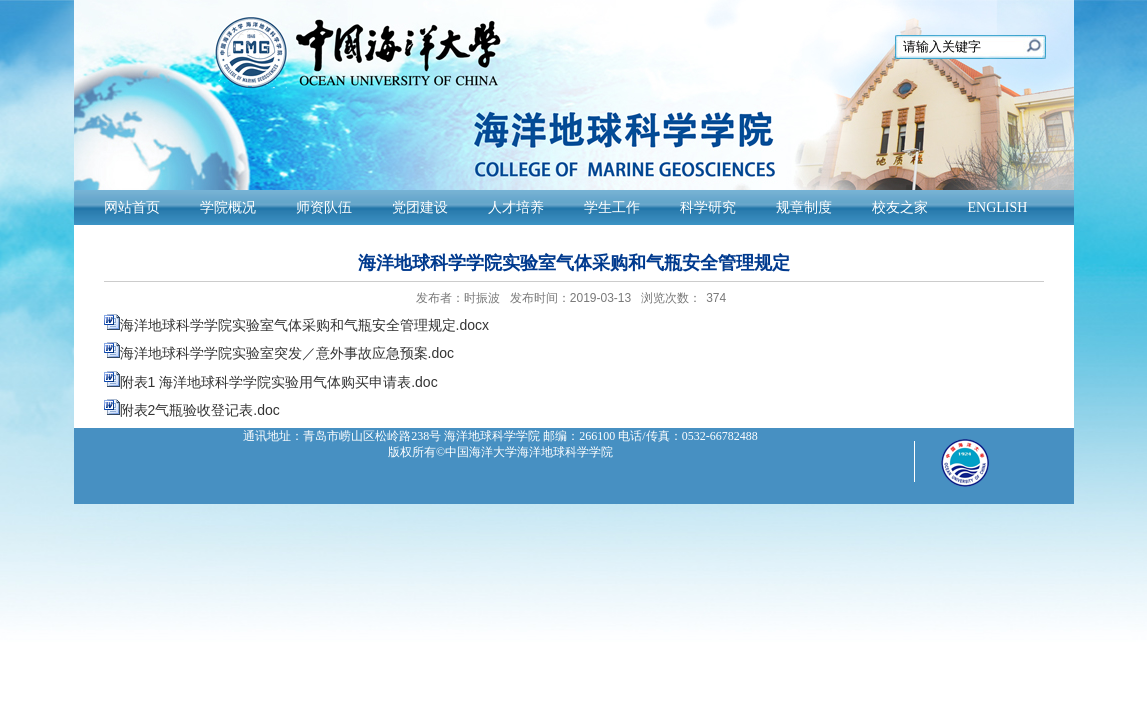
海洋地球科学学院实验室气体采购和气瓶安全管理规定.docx (304, 325)
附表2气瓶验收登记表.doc (200, 410)
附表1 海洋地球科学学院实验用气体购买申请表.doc (279, 382)
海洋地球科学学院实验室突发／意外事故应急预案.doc (287, 353)
